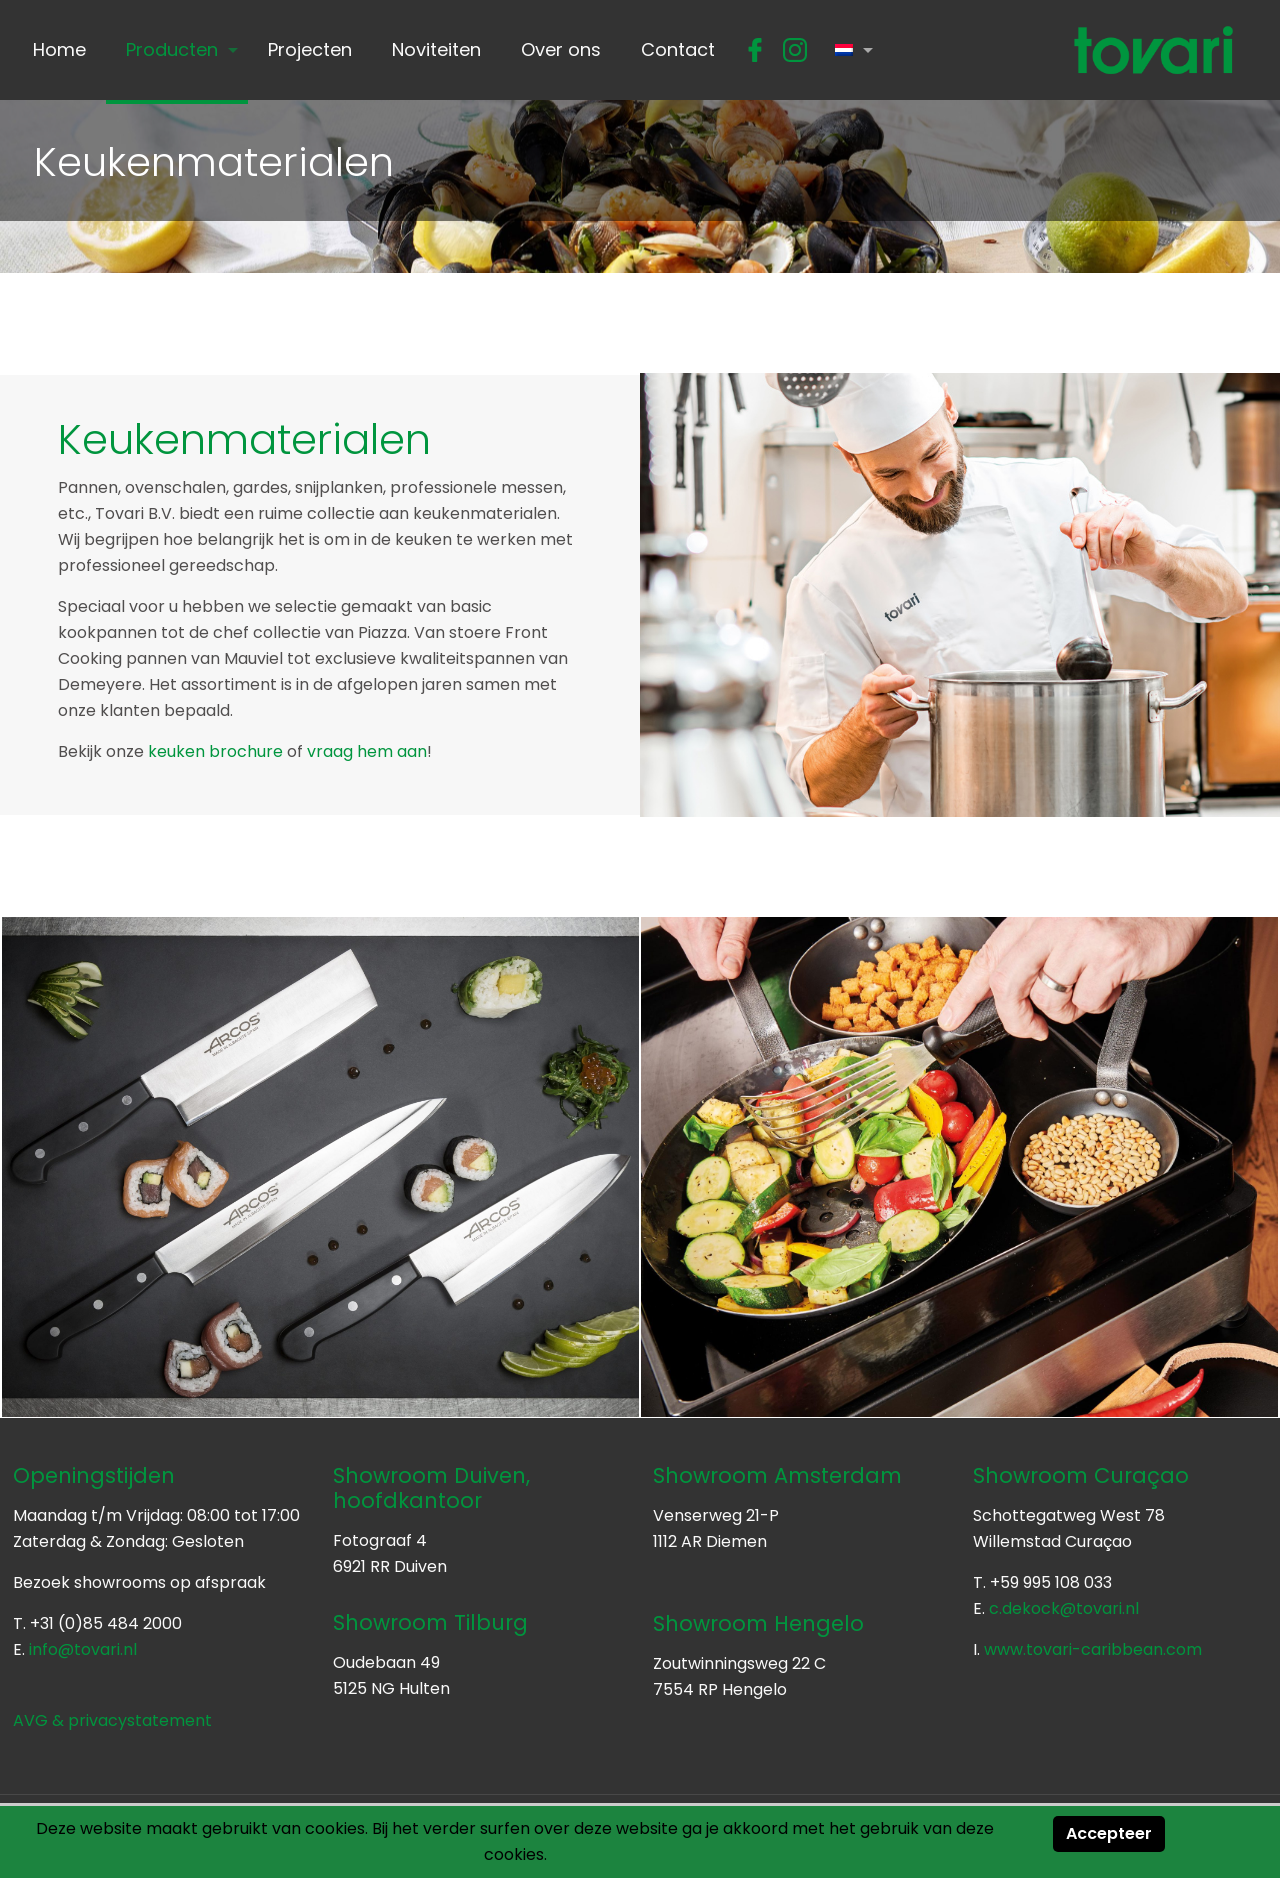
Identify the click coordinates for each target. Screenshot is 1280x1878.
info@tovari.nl (83, 1649)
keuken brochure (215, 751)
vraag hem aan (367, 751)
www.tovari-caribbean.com (1093, 1649)
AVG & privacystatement (112, 1720)
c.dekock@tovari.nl (1064, 1608)
